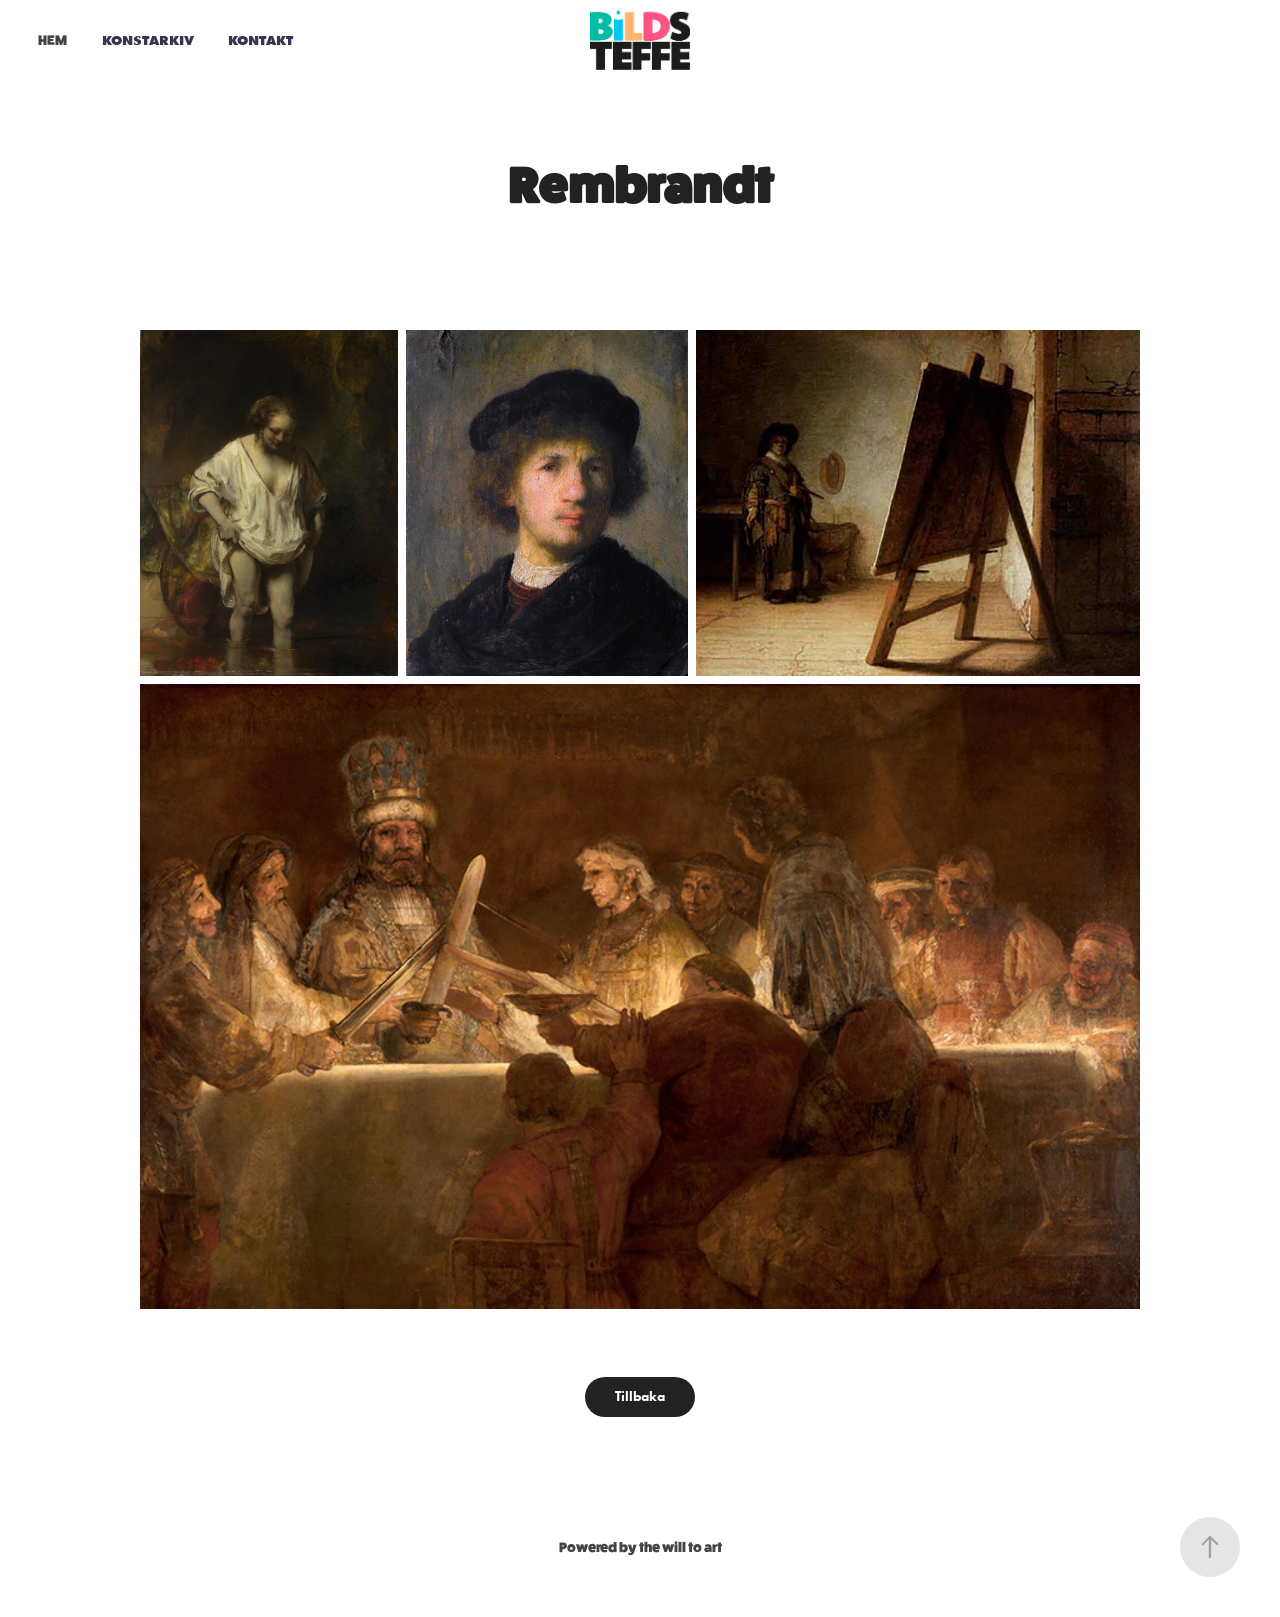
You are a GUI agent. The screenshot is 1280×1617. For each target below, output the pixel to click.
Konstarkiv (148, 40)
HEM (52, 40)
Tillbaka (640, 1396)
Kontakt (260, 40)
